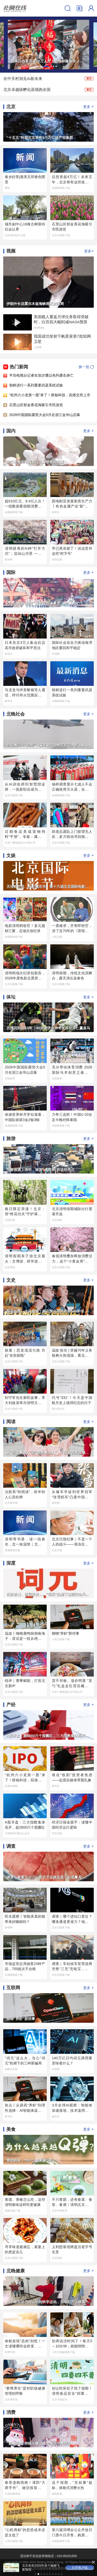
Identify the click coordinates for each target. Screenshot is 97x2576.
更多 (88, 106)
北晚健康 (15, 2270)
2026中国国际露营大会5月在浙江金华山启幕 (44, 415)
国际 (11, 572)
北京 (11, 106)
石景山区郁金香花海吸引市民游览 (36, 405)
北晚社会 (15, 714)
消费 (11, 2412)
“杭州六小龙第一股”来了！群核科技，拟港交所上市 (49, 395)
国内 (11, 430)
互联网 (13, 1987)
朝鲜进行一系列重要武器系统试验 (36, 385)
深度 (11, 1563)
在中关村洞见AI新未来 (22, 78)
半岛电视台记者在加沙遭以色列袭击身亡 (41, 375)
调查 (11, 1846)
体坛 (11, 997)
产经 (11, 1704)
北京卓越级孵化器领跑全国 (26, 89)
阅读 (11, 1421)
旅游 (11, 1138)
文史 (11, 1280)
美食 (11, 2129)
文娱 (11, 855)
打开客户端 (76, 2567)
